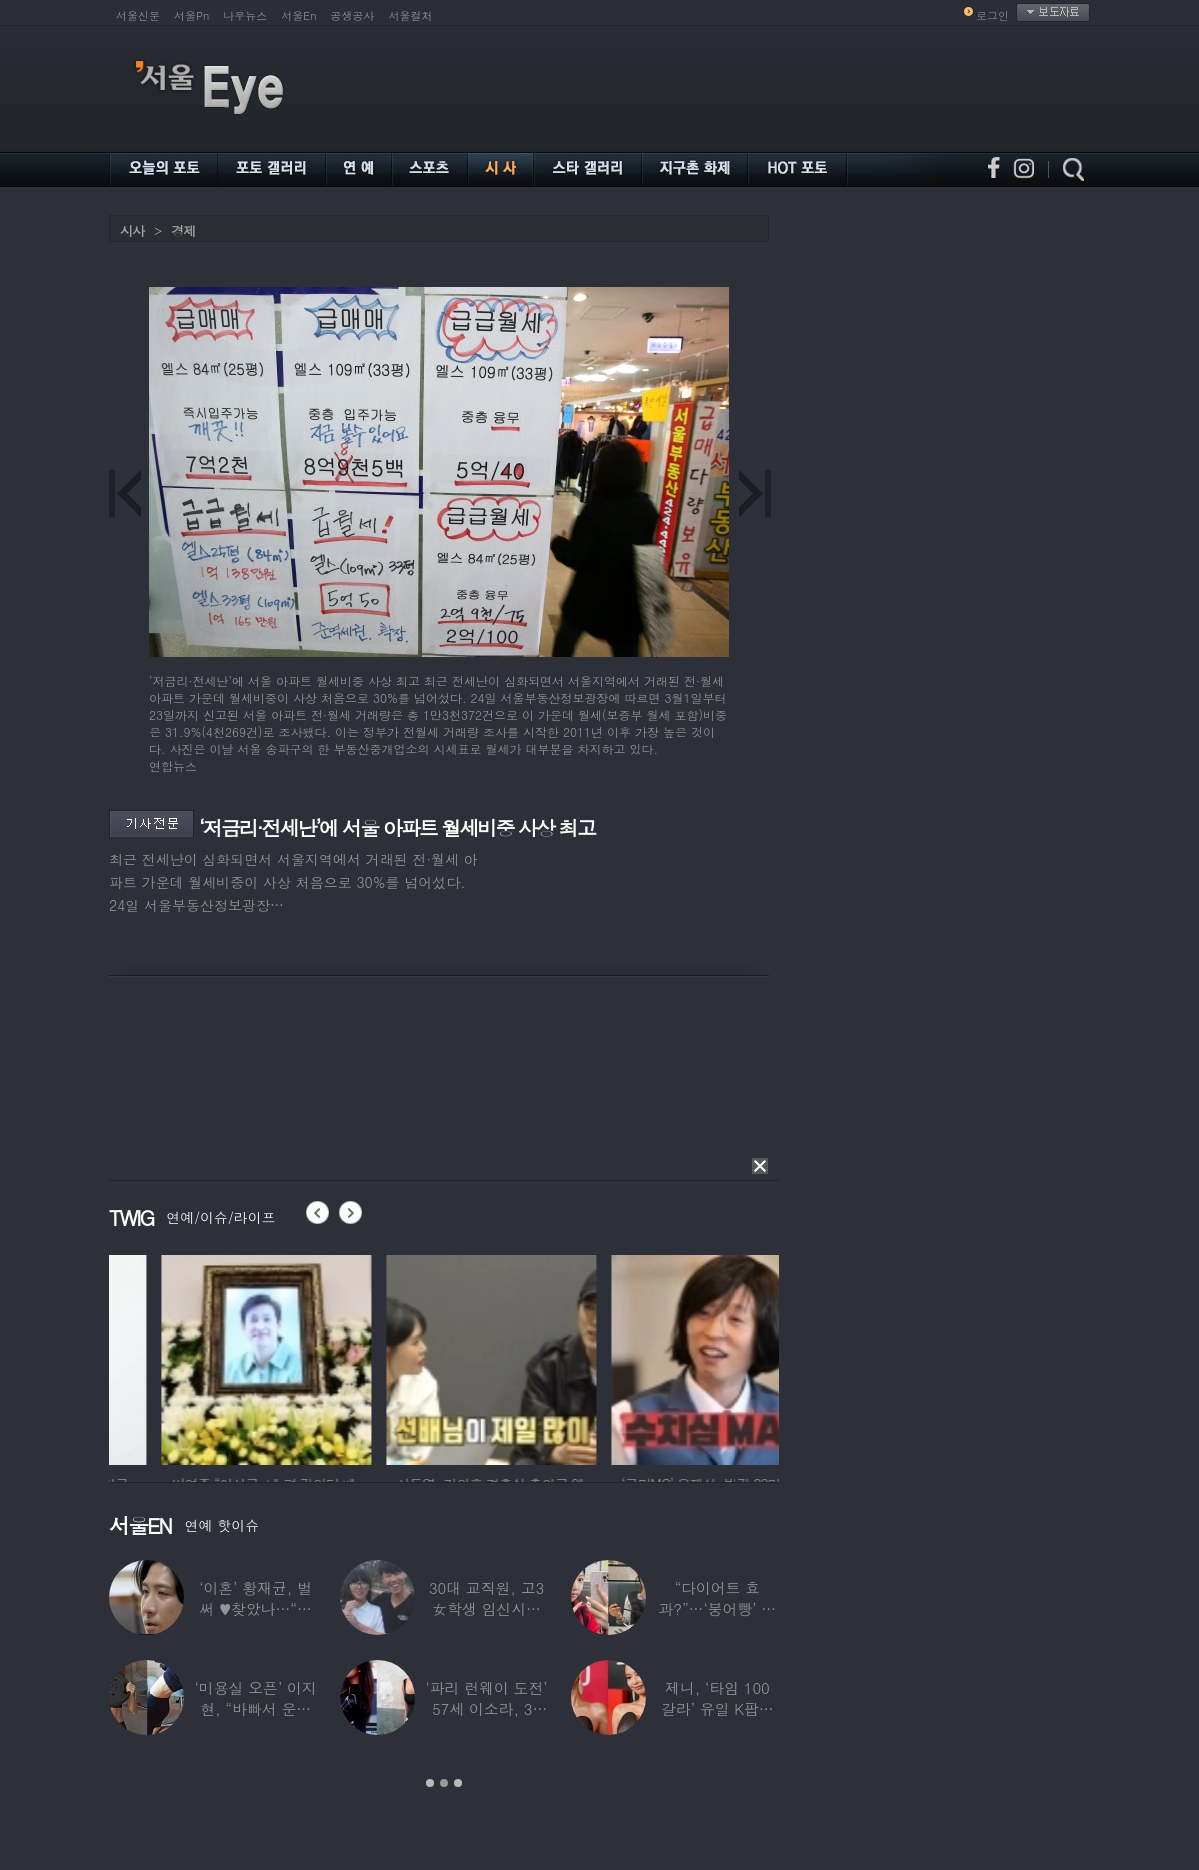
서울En (298, 15)
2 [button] (444, 1783)
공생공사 (353, 15)
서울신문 (138, 15)
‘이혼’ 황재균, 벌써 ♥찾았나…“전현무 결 (255, 1608)
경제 (183, 230)
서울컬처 (411, 15)
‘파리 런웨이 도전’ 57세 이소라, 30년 (486, 1708)
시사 (132, 230)
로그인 (992, 15)
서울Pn (191, 15)
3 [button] (458, 1783)
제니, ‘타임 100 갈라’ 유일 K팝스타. (717, 1708)
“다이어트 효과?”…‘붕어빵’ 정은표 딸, (717, 1608)
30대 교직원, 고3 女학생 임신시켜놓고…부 (486, 1608)
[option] (214, 1357)
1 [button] (430, 1783)
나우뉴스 (245, 15)
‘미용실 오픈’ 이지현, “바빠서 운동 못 (256, 1708)
